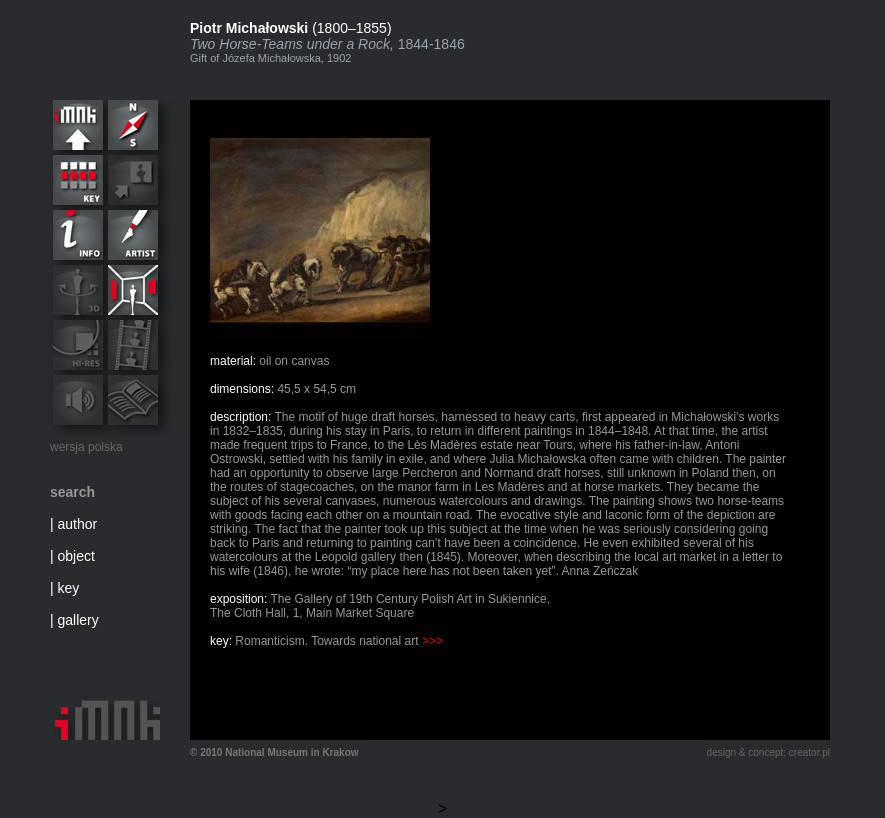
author (78, 524)
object (76, 556)
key (69, 588)
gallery (78, 620)
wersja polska (86, 447)
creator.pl (809, 752)
